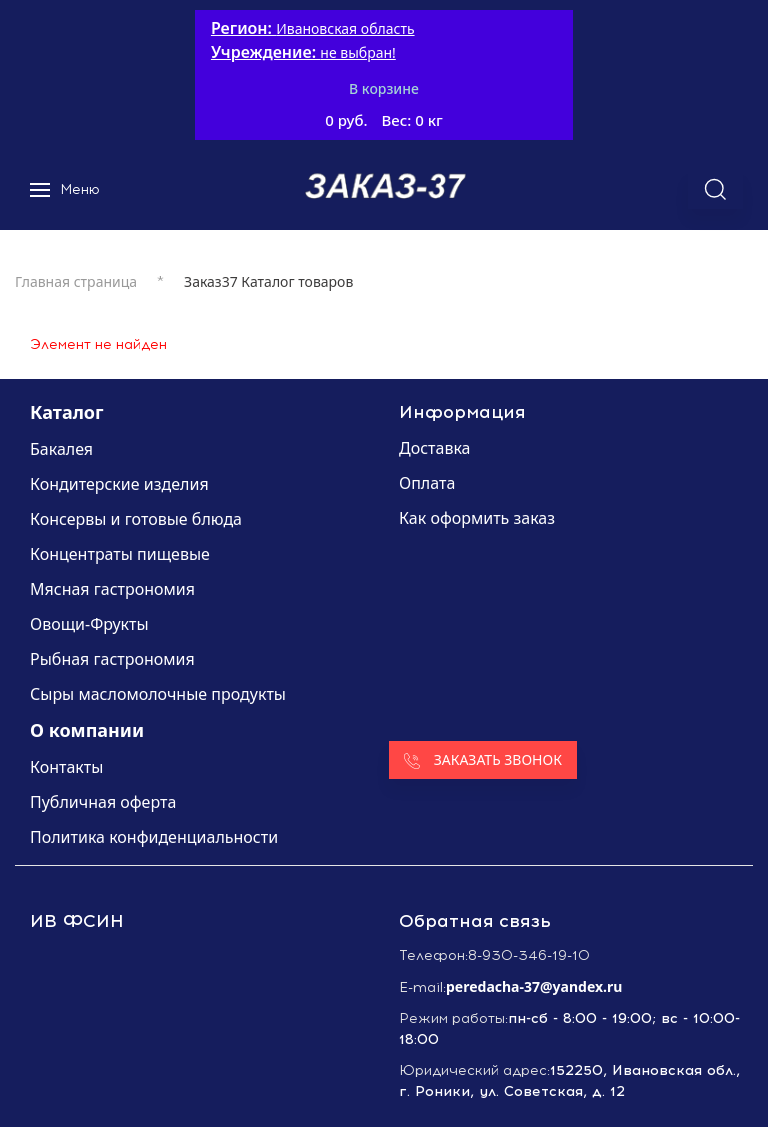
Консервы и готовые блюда (136, 519)
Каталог (67, 412)
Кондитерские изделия (119, 484)
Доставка (435, 448)
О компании (87, 730)
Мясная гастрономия (112, 589)
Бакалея (61, 449)
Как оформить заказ (477, 518)
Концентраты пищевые (120, 554)
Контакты (66, 767)
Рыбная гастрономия (112, 659)
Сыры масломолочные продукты (158, 694)
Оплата (427, 483)
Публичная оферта (103, 802)
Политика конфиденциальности (154, 837)
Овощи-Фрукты (89, 624)
